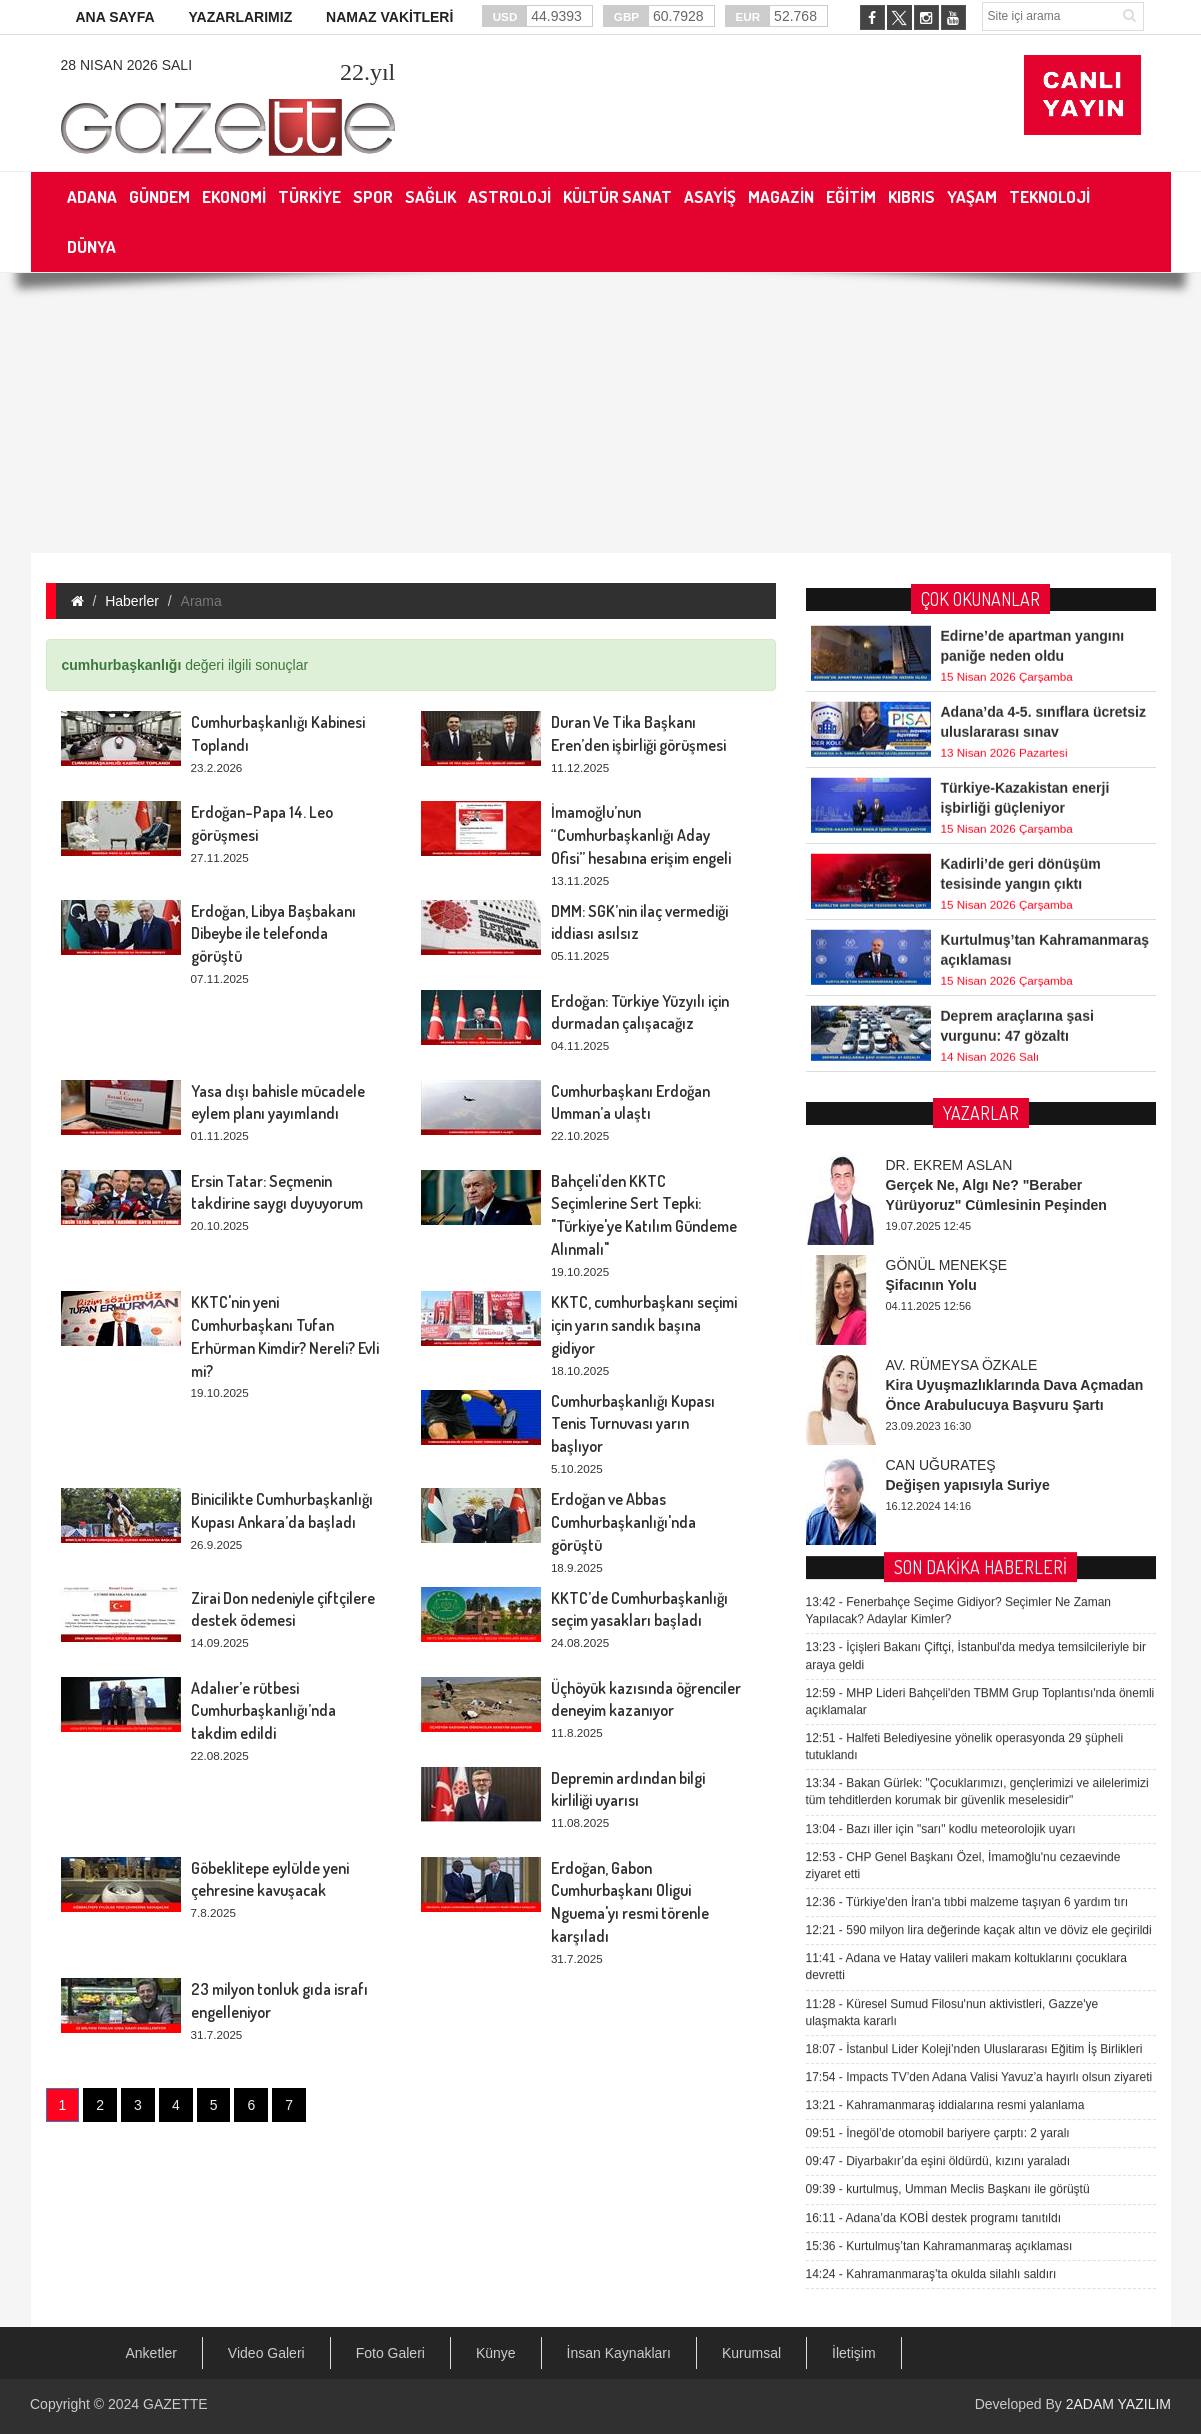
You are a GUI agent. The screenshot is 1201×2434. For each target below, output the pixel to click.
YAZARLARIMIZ (240, 17)
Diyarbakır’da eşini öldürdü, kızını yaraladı (938, 1700)
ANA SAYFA (115, 17)
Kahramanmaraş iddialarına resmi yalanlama (945, 1644)
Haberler (132, 601)
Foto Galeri (390, 2353)
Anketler (151, 2353)
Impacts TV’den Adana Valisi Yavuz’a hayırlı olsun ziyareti (979, 1616)
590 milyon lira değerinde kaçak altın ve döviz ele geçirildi (979, 1469)
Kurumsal (751, 2353)
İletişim (854, 2353)
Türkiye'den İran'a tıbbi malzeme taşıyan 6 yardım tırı (967, 1441)
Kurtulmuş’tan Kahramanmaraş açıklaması (939, 1785)
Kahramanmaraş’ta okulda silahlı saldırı (931, 1813)
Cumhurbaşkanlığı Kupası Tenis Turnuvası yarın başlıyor (633, 1424)
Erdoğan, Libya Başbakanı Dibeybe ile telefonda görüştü (273, 934)
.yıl (367, 72)
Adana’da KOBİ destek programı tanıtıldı (934, 1757)
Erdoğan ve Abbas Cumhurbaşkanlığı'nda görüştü (623, 1522)
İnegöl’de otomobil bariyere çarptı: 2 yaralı (938, 1672)
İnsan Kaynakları (619, 2353)
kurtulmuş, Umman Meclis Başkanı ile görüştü (948, 1728)
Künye (496, 2353)
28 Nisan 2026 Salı (127, 65)
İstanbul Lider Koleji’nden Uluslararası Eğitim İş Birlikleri (974, 1588)
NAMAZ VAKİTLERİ (389, 17)
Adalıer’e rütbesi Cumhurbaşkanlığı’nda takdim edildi (263, 1711)
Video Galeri (266, 2353)
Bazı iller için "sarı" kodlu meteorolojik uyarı (941, 1368)
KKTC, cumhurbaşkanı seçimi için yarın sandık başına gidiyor (644, 1325)
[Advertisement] (601, 413)
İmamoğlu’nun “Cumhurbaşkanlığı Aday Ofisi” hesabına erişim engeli (641, 835)
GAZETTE (175, 2404)
